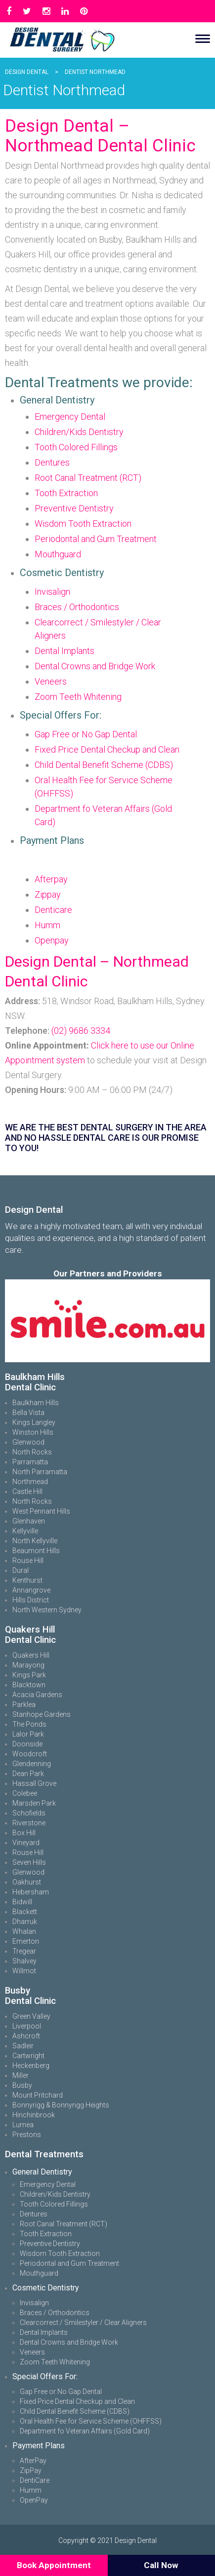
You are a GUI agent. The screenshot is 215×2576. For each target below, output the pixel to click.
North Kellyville (34, 1541)
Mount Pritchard (37, 2095)
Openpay (52, 940)
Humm (47, 925)
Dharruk (24, 1921)
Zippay (48, 894)
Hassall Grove (34, 1783)
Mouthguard (58, 554)
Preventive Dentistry (74, 508)
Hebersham (30, 1892)
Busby (22, 2085)
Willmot (24, 1971)
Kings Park (29, 1675)
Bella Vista (28, 1412)
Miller (20, 2075)
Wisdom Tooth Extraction (83, 523)
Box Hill (24, 1833)
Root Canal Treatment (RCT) (88, 477)
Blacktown (28, 1685)
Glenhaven (28, 1521)
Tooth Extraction (66, 493)
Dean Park (28, 1774)
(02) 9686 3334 (80, 1030)
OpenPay (34, 2500)
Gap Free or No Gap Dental (86, 734)
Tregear (24, 1951)
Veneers (51, 681)
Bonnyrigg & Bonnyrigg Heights (60, 2105)
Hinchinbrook (33, 2115)
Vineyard (26, 1843)
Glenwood (28, 1442)
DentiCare (34, 2480)
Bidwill (22, 1902)
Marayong (28, 1665)
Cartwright (28, 2056)
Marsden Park (34, 1803)
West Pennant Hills (41, 1511)
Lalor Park (28, 1734)
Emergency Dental (70, 416)
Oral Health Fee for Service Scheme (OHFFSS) (91, 2421)
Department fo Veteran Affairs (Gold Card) (85, 2431)
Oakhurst (26, 1882)
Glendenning (31, 1764)
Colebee (24, 1793)
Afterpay (51, 879)
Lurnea (23, 2125)
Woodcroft (29, 1754)
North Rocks (32, 1452)
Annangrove (31, 1590)
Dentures (52, 462)
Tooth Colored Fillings (76, 447)
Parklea (24, 1704)
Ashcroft (26, 2036)
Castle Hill (27, 1491)
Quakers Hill (30, 1655)
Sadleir (23, 2046)
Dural (20, 1570)
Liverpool (26, 2026)
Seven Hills (29, 1862)
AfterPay (33, 2461)
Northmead (30, 1482)
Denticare (53, 910)
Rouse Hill (27, 1560)
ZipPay (31, 2470)
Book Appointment (54, 2565)
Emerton (25, 1941)
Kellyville (25, 1531)
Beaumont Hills (36, 1551)
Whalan (24, 1931)
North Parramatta (39, 1472)
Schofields (28, 1813)
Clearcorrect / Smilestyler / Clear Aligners (83, 2322)
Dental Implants (64, 651)
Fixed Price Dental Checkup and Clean (107, 749)
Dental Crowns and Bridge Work (95, 666)
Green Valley (31, 2016)
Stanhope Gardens (41, 1714)
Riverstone (28, 1823)
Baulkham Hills (35, 1403)
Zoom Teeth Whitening (78, 696)
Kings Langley (33, 1422)
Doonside (27, 1744)
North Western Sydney (47, 1610)
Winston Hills (32, 1432)
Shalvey (24, 1961)
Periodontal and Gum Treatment (96, 539)
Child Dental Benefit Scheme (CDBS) (104, 765)
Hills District (30, 1600)
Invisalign (52, 591)
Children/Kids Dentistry (79, 432)
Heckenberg (30, 2065)
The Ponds (29, 1724)
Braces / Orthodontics (77, 607)
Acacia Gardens (37, 1695)
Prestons (26, 2135)
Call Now (161, 2565)
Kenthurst (27, 1580)
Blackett (24, 1912)
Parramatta (30, 1462)
